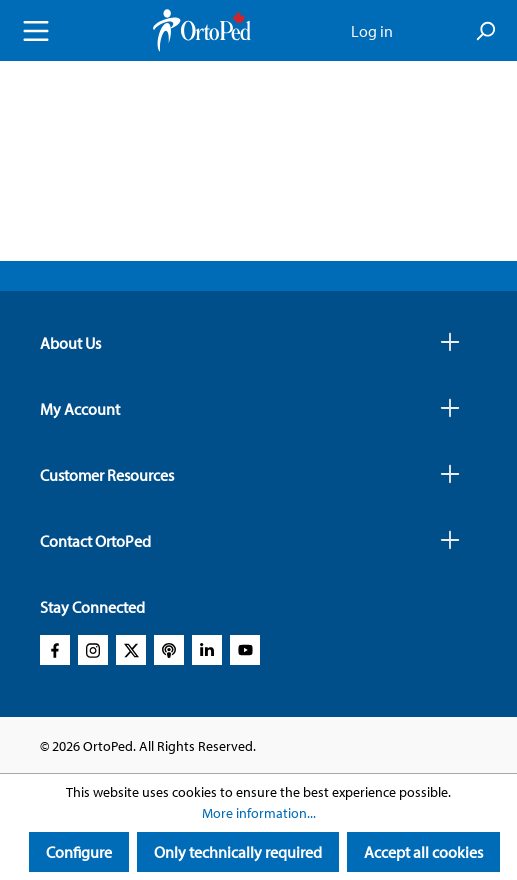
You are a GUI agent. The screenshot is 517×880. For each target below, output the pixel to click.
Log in (372, 31)
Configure (79, 852)
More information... (259, 813)
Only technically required (238, 852)
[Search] (485, 31)
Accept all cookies (423, 852)
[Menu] (36, 31)
